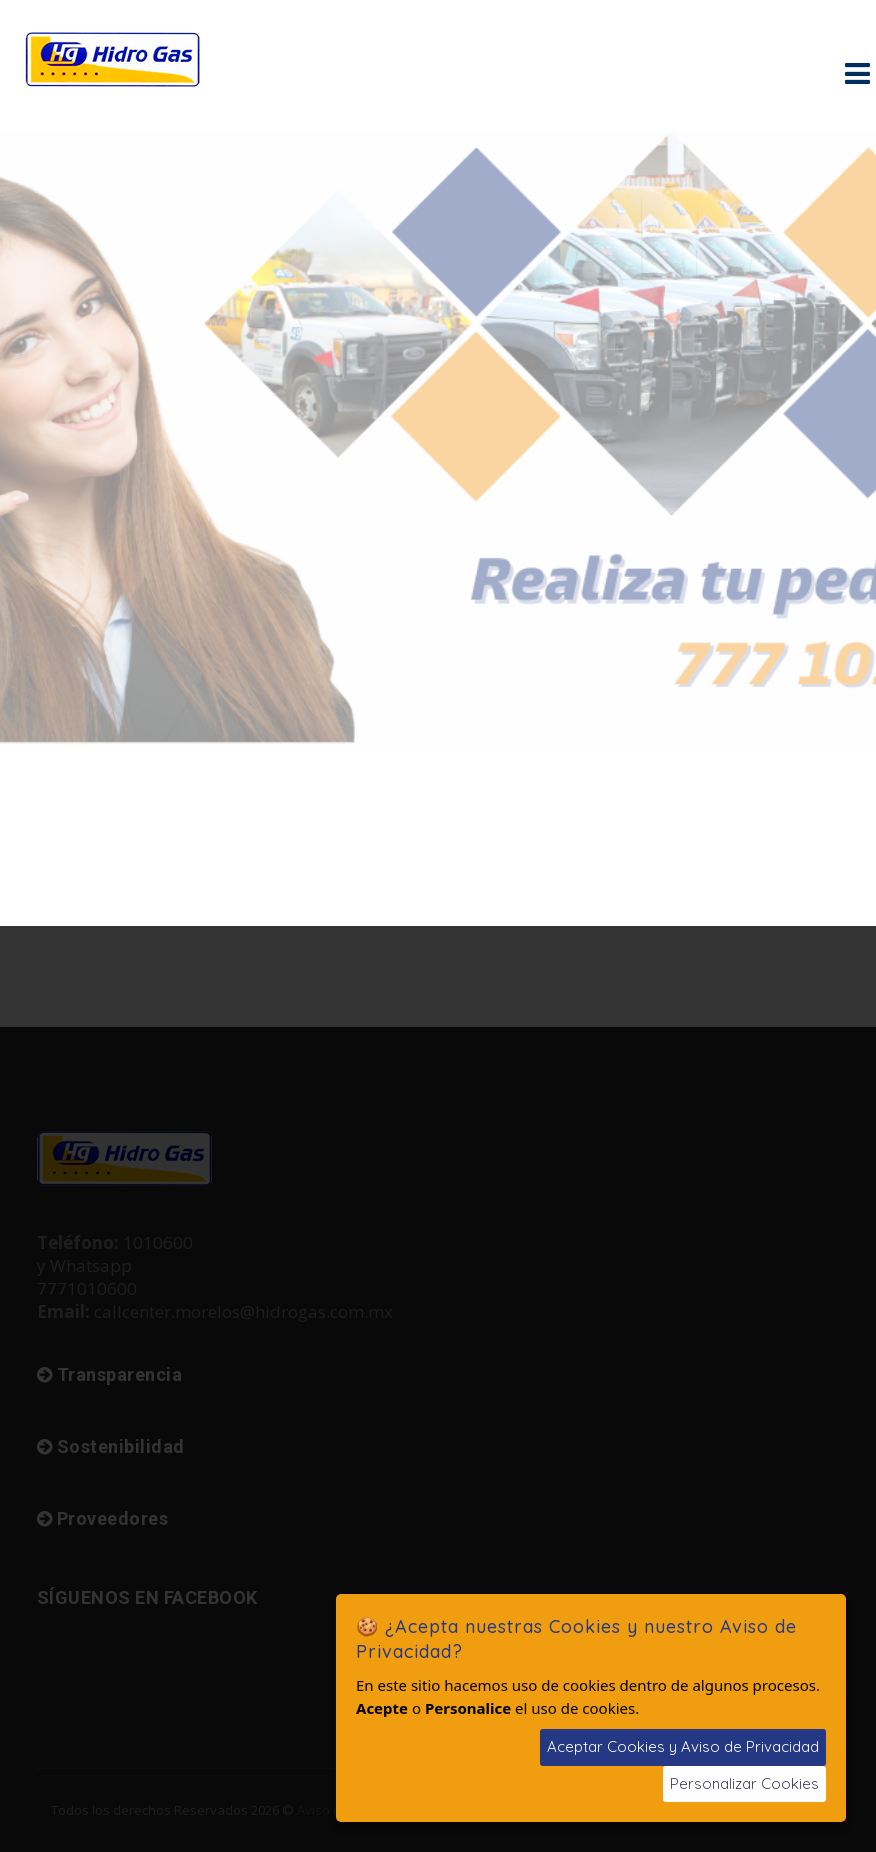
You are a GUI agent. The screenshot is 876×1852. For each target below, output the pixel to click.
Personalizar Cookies (744, 1783)
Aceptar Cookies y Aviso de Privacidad (683, 1746)
